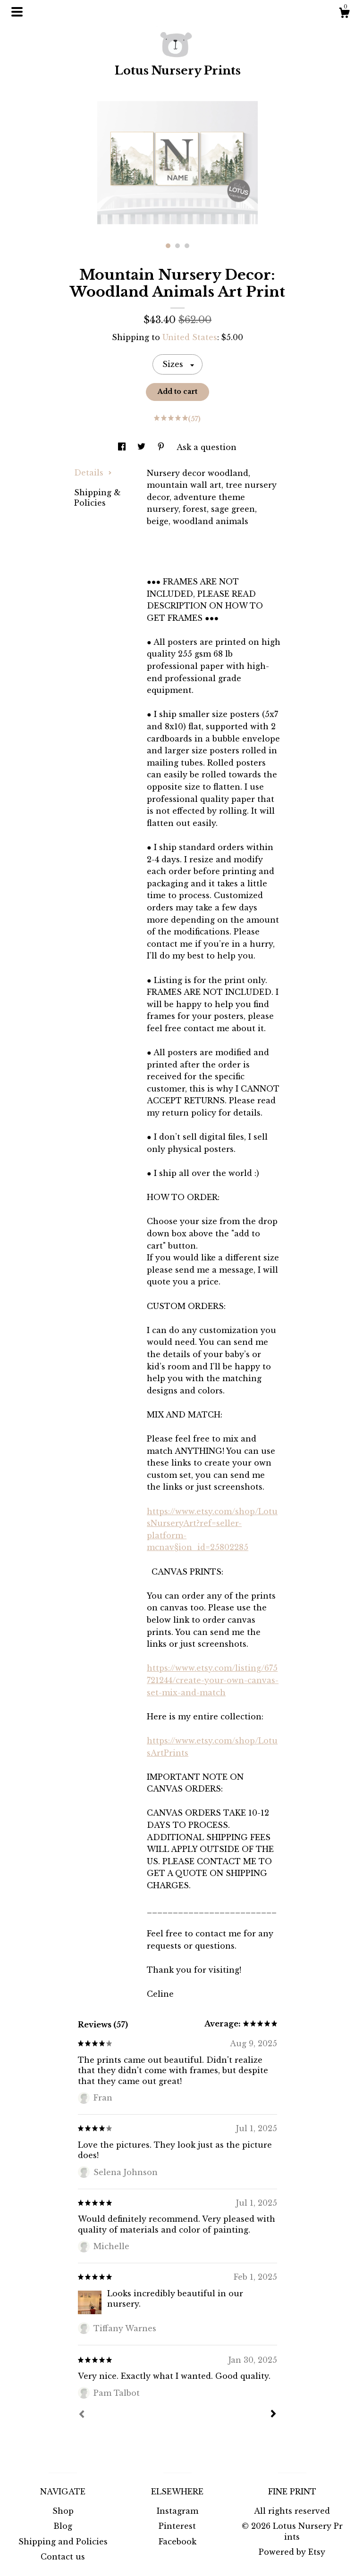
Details (93, 472)
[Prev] (81, 2415)
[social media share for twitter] (142, 447)
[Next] (273, 2414)
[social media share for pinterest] (162, 447)
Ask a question (207, 447)
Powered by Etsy (292, 2552)
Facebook (177, 2541)
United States (189, 337)
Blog (62, 2526)
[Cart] (344, 14)
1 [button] (168, 245)
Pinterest (177, 2526)
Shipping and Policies (63, 2541)
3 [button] (187, 245)
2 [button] (177, 245)
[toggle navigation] (17, 12)
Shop (63, 2511)
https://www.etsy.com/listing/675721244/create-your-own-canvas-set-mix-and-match (213, 1680)
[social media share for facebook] (123, 447)
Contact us (63, 2556)
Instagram (177, 2511)
